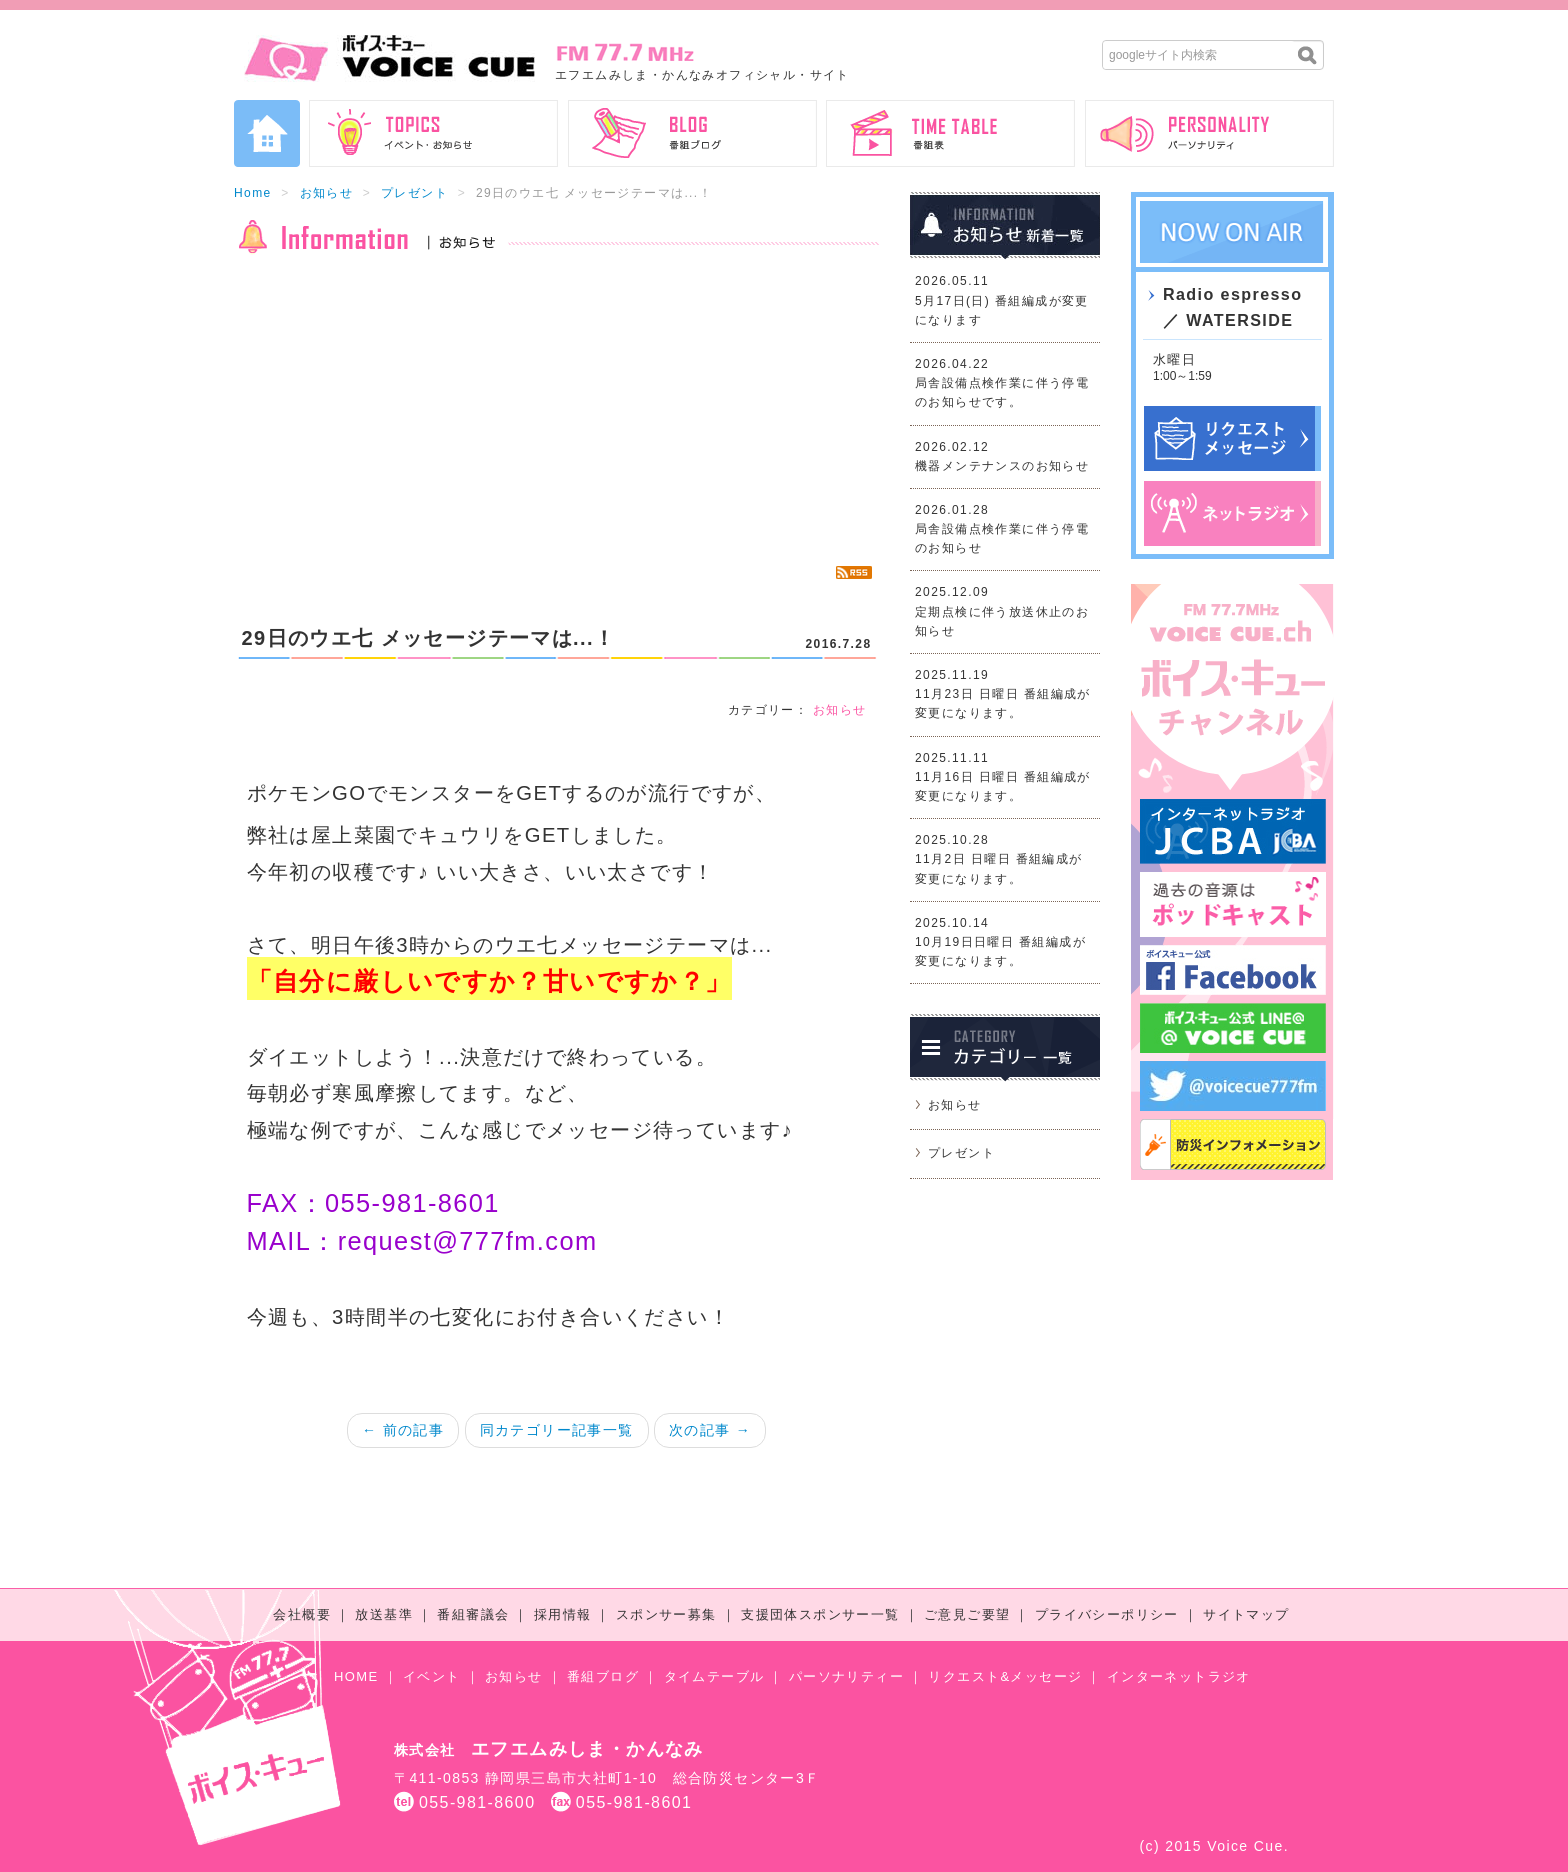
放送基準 (384, 1614)
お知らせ (327, 193)
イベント (432, 1676)
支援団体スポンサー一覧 (820, 1614)
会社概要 (302, 1614)
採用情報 (563, 1614)
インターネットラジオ (1179, 1676)
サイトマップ (1246, 1614)
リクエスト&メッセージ (1005, 1676)
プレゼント (414, 193)
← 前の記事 (403, 1430)
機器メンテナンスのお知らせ (1002, 466)
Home (253, 193)
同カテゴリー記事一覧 (557, 1430)
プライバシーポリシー (1107, 1614)
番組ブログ (603, 1676)
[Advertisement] (556, 410)
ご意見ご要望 (967, 1614)
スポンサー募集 (666, 1614)
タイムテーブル (714, 1676)
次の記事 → (710, 1430)
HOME (356, 1676)
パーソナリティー (846, 1676)
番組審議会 (473, 1614)
